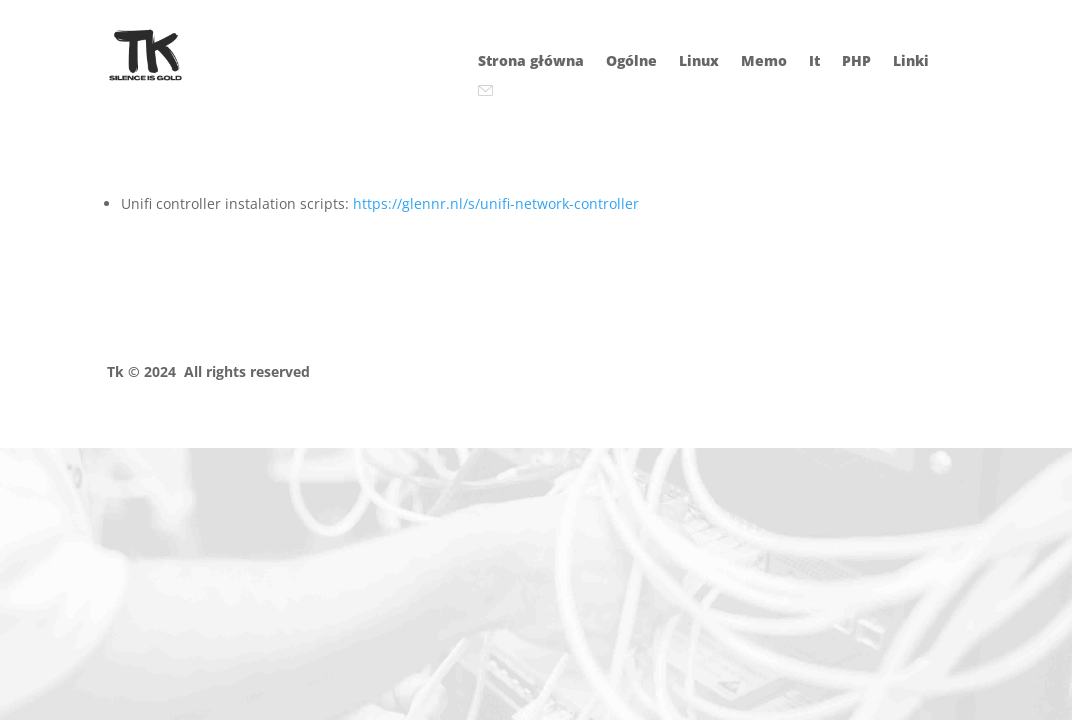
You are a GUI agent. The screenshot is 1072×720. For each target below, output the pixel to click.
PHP (856, 62)
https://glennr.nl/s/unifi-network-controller (496, 203)
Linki (911, 62)
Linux (699, 62)
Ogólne (631, 62)
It (814, 62)
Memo (764, 62)
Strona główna (531, 62)
